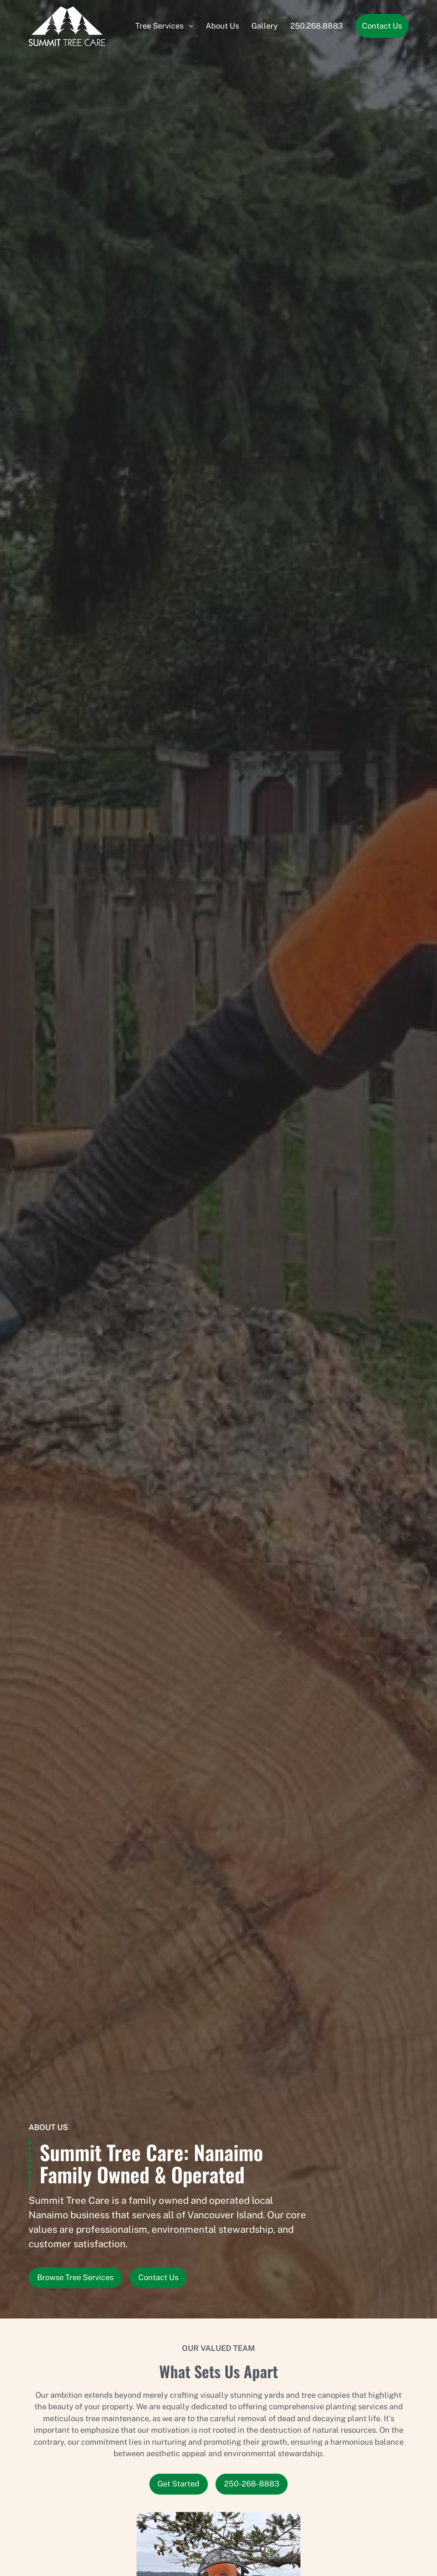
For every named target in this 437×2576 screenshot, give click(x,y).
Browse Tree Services (75, 2277)
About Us (222, 25)
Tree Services (159, 25)
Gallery (264, 25)
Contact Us (382, 25)
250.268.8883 (316, 25)
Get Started (178, 2483)
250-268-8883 (252, 2483)
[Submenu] (191, 26)
